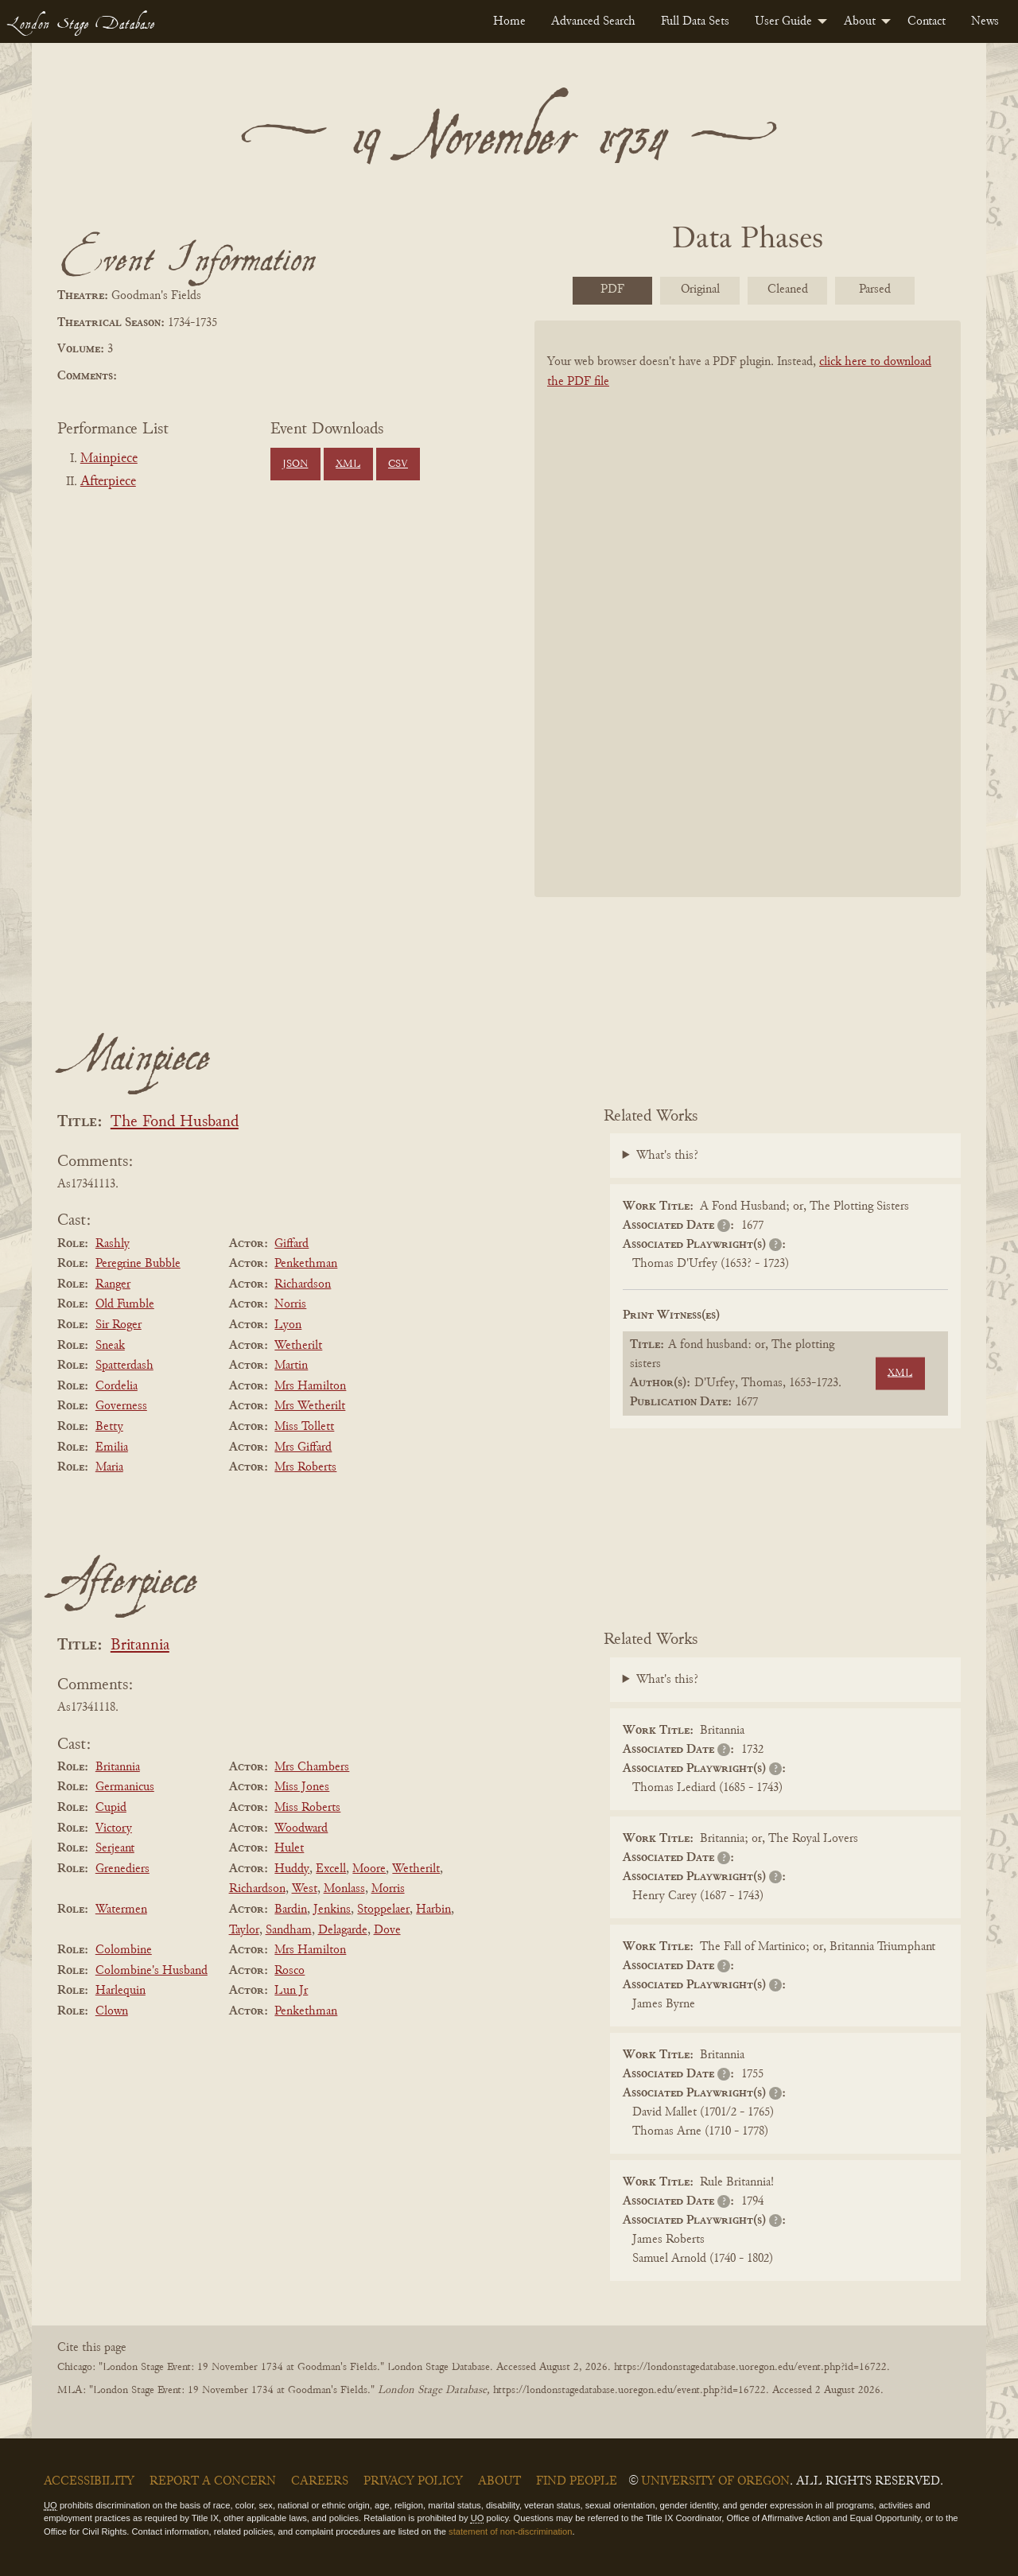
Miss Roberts (307, 1807)
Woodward (301, 1828)
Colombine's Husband (151, 1970)
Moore (369, 1869)
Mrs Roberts (305, 1467)
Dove (387, 1930)
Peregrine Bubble (138, 1263)
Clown (111, 2011)
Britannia (140, 1646)
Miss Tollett (304, 1426)
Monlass (344, 1888)
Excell (331, 1869)
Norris (290, 1304)
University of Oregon (715, 2481)
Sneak (110, 1345)
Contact (926, 21)
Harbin (433, 1909)
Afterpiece (108, 482)
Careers (319, 2481)
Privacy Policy (413, 2481)
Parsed (875, 289)
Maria (109, 1467)
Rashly (112, 1243)
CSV (398, 464)
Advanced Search (593, 21)
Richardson (302, 1284)
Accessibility (89, 2481)
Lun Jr (291, 1990)
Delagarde (342, 1930)
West (304, 1888)
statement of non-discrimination (510, 2531)
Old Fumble (124, 1304)
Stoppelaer (383, 1909)
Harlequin (120, 1990)
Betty (109, 1426)
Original (700, 289)
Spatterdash (124, 1365)
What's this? (667, 1155)
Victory (113, 1828)
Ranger (112, 1284)
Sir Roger (118, 1325)
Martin (291, 1365)
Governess (121, 1406)
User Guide (783, 21)
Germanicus (124, 1787)
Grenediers (122, 1869)
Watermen (121, 1909)
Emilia (111, 1447)
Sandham (289, 1930)
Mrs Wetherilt (309, 1406)
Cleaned (787, 289)
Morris (388, 1888)
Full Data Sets (695, 21)
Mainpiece (109, 459)
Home (509, 21)
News (985, 21)
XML (348, 464)
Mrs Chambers (311, 1767)
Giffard (291, 1243)
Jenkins (332, 1909)
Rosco (289, 1970)
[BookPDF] (747, 629)
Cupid (110, 1807)
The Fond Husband (175, 1122)
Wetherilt (298, 1345)
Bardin (290, 1909)
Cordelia (116, 1386)
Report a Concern (213, 2481)
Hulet (289, 1848)
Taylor (244, 1930)
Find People (576, 2481)
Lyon (287, 1325)
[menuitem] (509, 21)
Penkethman (305, 1263)
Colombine (123, 1950)
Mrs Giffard (303, 1447)
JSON (295, 464)
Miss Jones (301, 1787)
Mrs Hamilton (310, 1386)
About (860, 21)
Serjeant (114, 1848)
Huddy (291, 1869)
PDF (612, 289)
